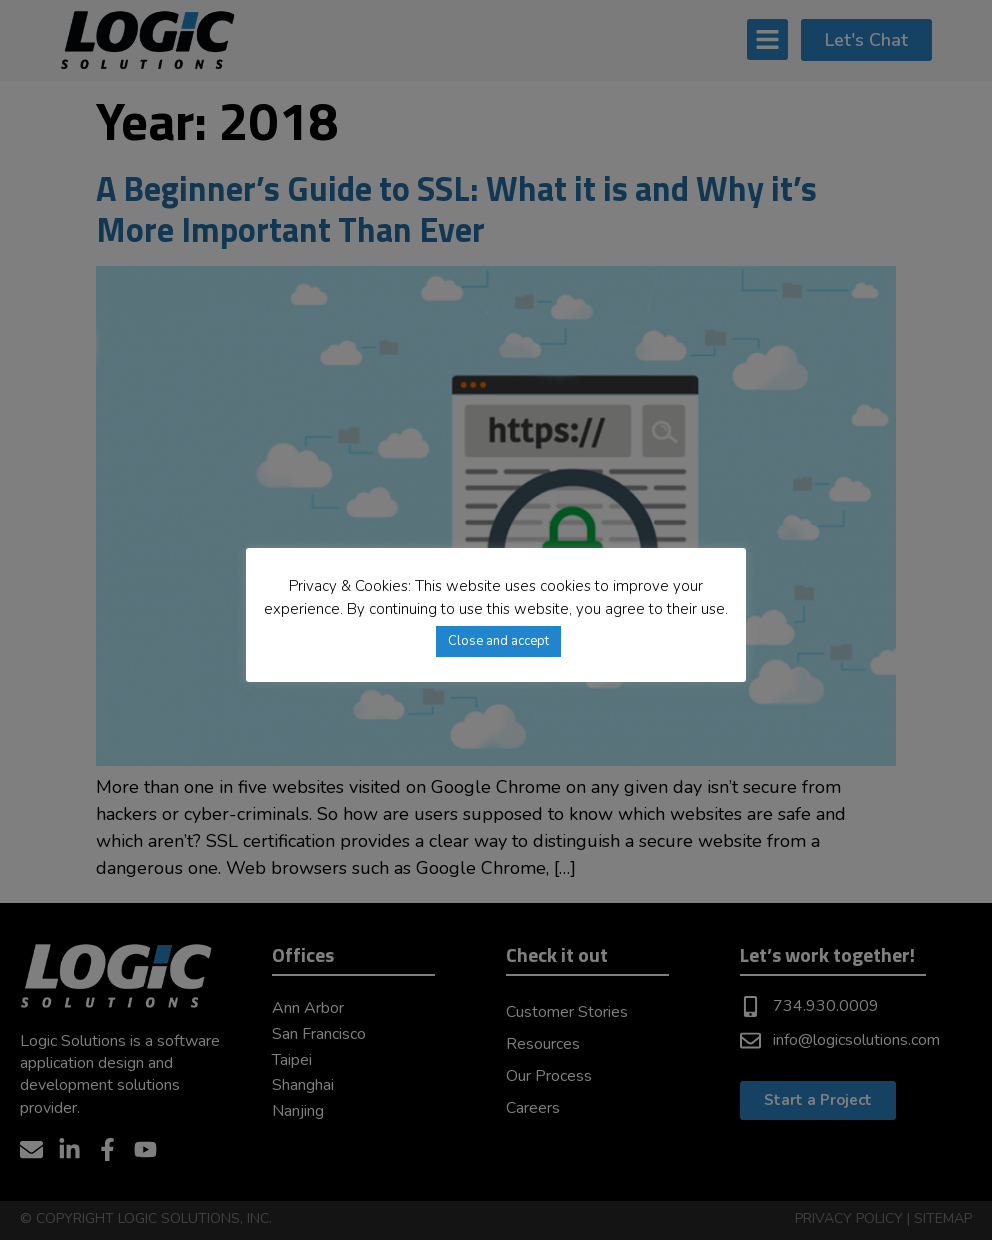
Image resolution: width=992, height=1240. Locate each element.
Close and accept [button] (498, 641)
